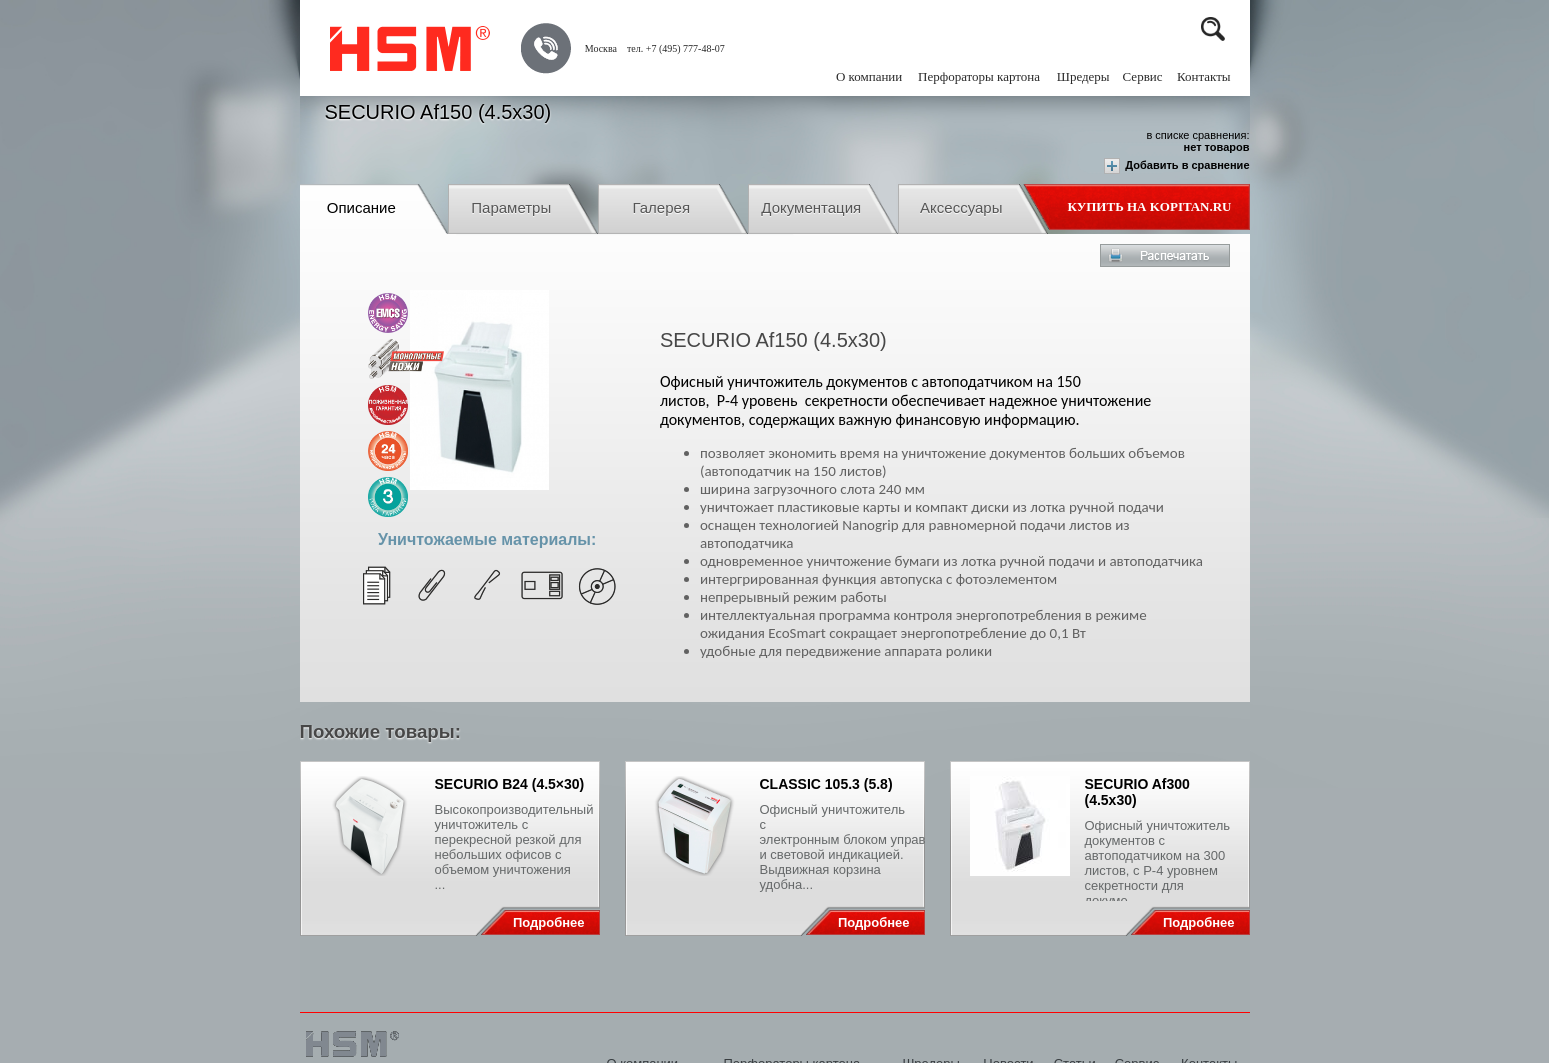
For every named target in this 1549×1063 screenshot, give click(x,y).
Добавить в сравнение (1176, 166)
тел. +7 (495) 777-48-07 (676, 48)
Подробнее (549, 922)
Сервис (1143, 76)
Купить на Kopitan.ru (1150, 206)
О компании (869, 76)
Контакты (1204, 76)
